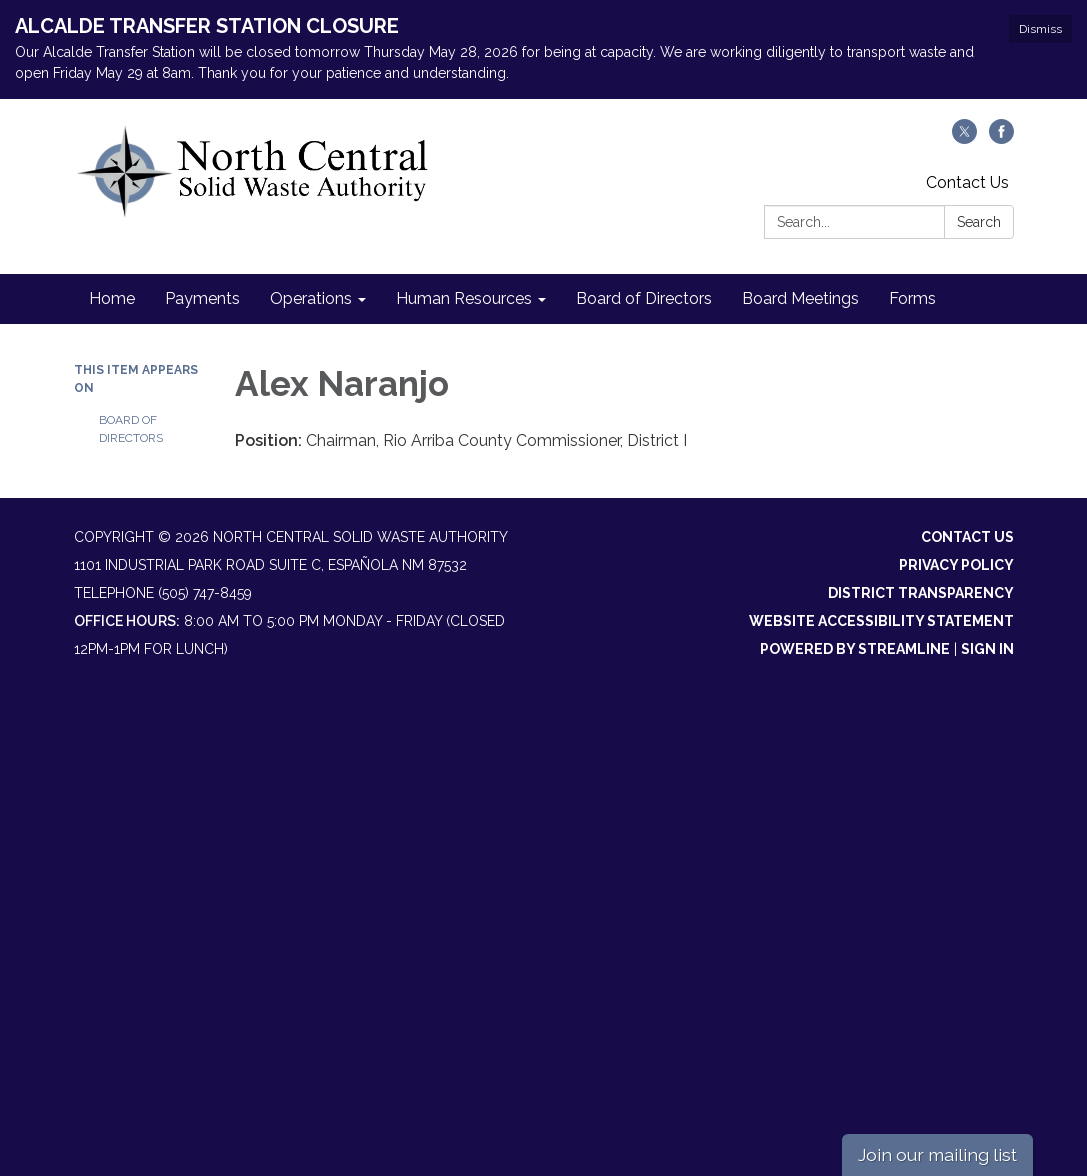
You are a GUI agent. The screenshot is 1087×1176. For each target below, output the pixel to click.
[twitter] (964, 138)
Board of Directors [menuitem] (644, 298)
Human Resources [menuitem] (464, 298)
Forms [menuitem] (912, 298)
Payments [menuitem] (202, 298)
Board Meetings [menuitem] (800, 298)
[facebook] (1001, 138)
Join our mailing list (937, 1154)
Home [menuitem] (112, 298)
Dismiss (1040, 29)
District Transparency (921, 593)
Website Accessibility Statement (881, 621)
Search (979, 222)
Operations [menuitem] (311, 298)
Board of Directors (131, 429)
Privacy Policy (956, 565)
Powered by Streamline (855, 649)
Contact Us (967, 182)
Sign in (987, 649)
